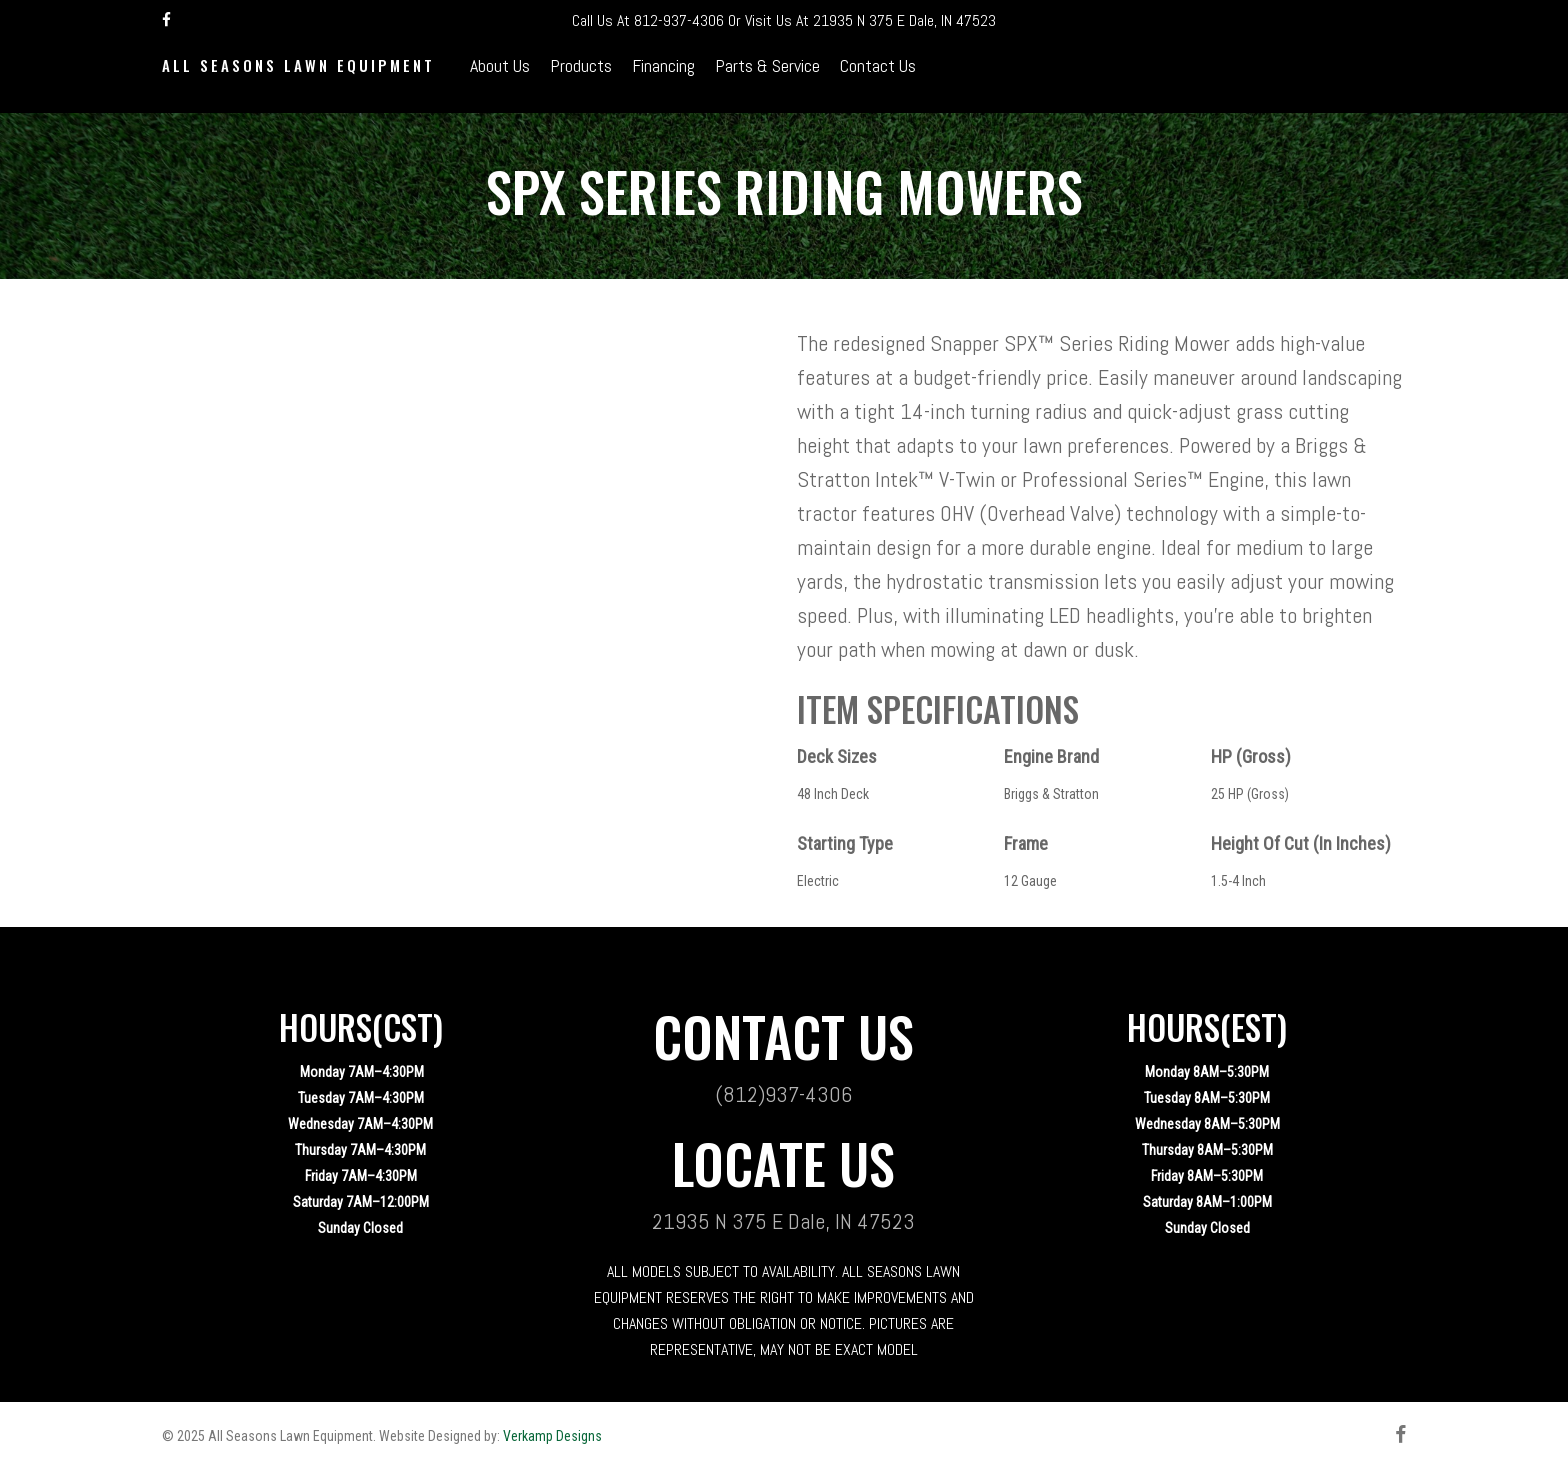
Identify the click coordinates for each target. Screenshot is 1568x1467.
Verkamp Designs (552, 1436)
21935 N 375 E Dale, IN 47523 (904, 20)
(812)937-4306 (783, 1094)
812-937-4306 (679, 20)
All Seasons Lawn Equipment (298, 77)
